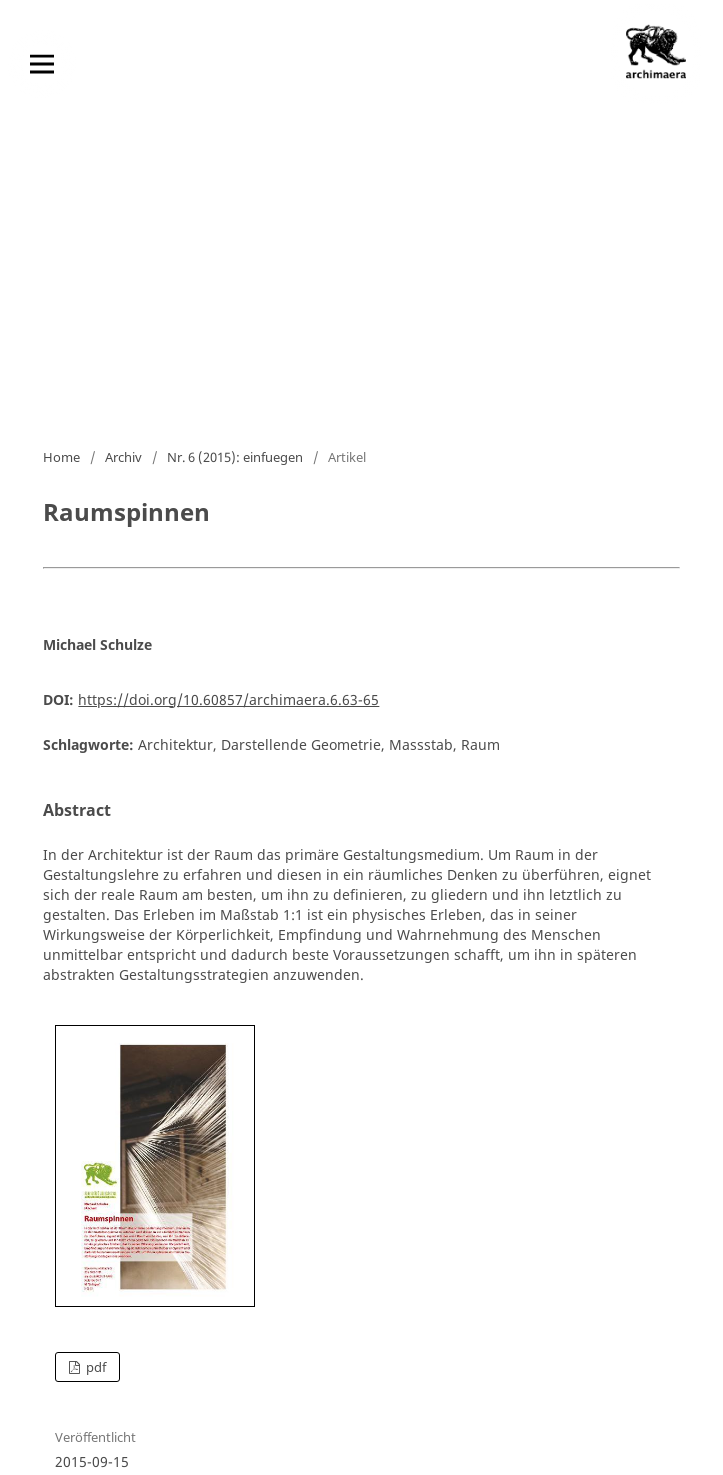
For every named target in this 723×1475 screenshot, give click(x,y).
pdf (94, 1367)
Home (61, 457)
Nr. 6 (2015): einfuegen (235, 457)
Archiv (123, 457)
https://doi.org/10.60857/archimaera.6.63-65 (228, 699)
